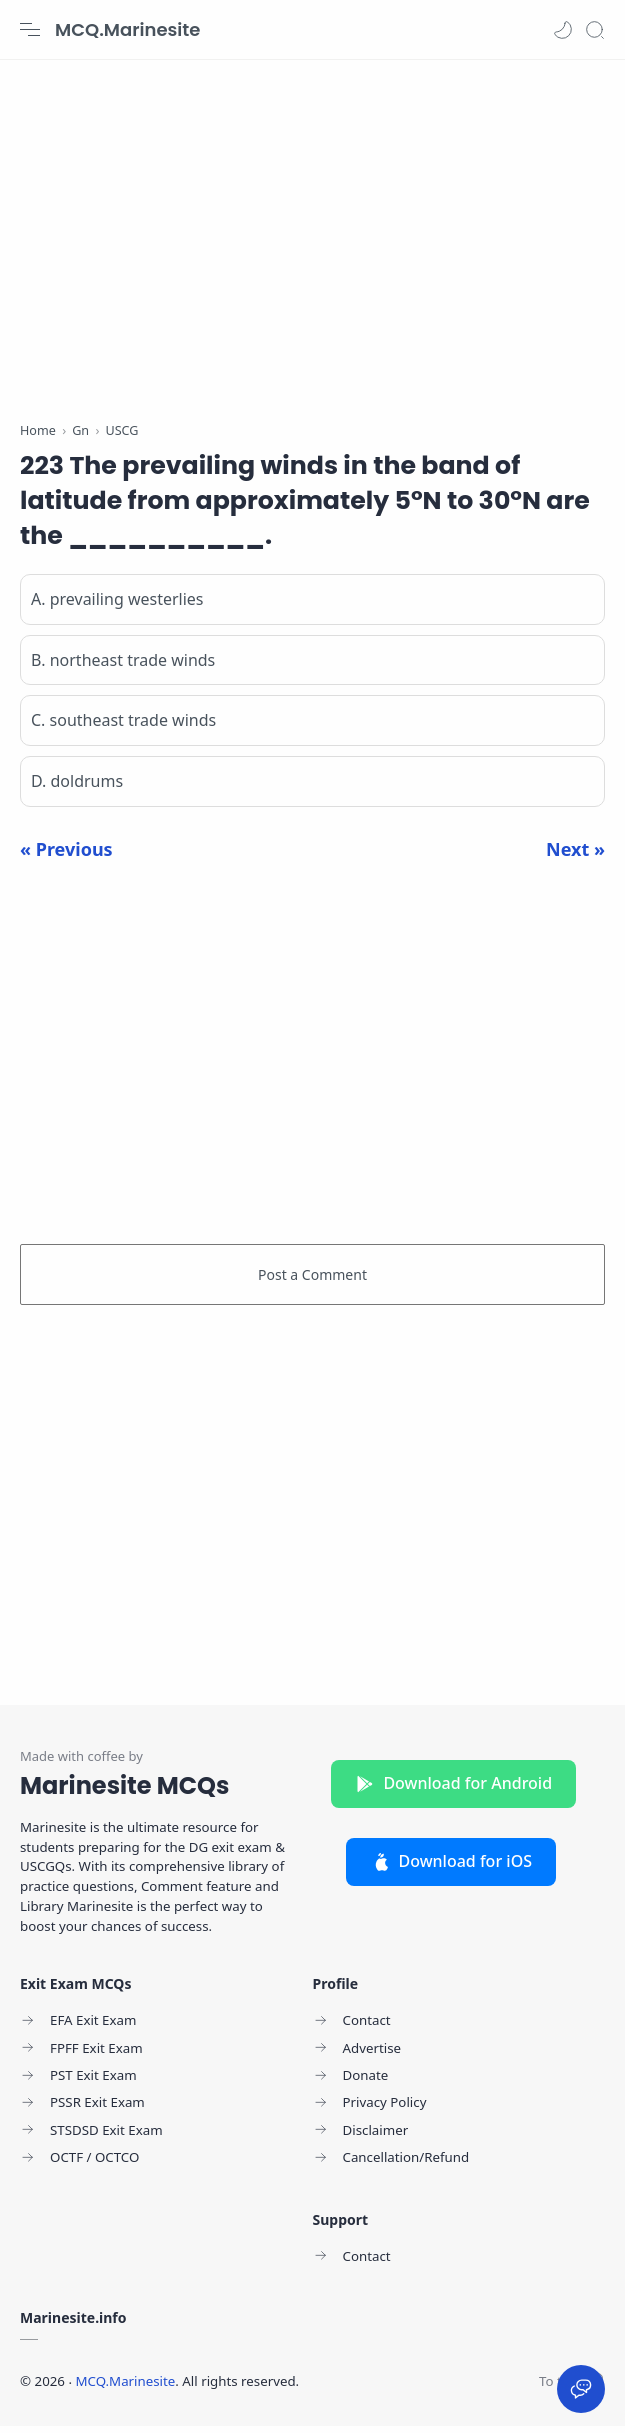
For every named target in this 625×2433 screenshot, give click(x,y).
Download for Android (453, 1790)
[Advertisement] (312, 230)
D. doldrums (77, 788)
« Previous (66, 856)
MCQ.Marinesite (127, 29)
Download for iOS (451, 1868)
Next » (575, 856)
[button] (563, 30)
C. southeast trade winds (123, 728)
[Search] (595, 30)
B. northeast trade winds (123, 667)
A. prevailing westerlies (117, 606)
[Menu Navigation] (30, 30)
